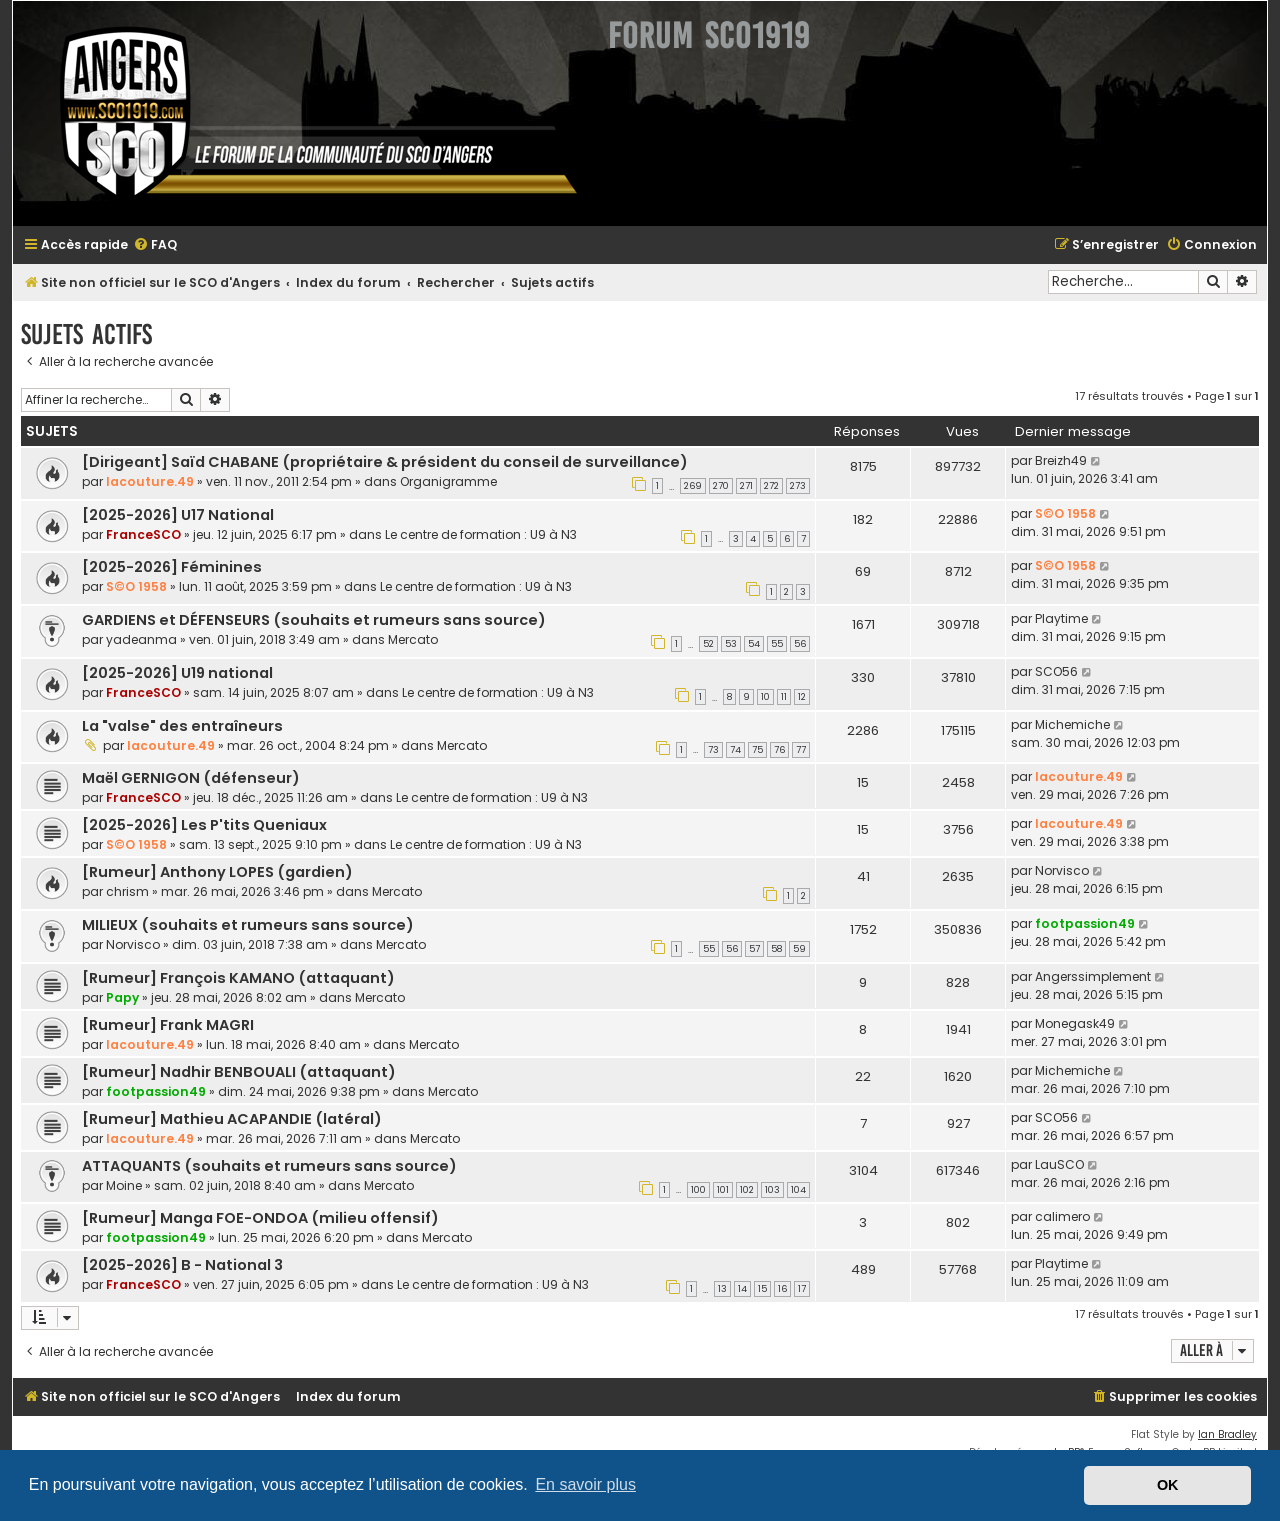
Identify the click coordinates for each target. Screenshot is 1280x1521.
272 (771, 486)
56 (800, 644)
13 (722, 1289)
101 (723, 1190)
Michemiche (1072, 724)
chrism (127, 891)
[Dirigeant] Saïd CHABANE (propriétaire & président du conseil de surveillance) (385, 462)
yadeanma (141, 639)
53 (731, 644)
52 (708, 644)
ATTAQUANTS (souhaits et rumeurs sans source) (269, 1166)
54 (754, 644)
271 (746, 486)
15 (762, 1289)
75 (757, 750)
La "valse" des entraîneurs (182, 726)
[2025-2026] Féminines (172, 567)
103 (772, 1190)
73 (713, 750)
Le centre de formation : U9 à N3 (481, 534)
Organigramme (448, 481)
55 (777, 644)
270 (721, 486)
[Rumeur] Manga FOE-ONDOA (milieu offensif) (260, 1218)
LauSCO (1059, 1164)
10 (765, 697)
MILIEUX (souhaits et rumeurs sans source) (248, 925)
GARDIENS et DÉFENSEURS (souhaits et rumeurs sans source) (314, 620)
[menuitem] (155, 245)
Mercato (413, 639)
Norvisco (1062, 870)
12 (802, 697)
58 (776, 949)
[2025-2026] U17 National (178, 515)
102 (747, 1190)
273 (798, 486)
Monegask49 (1075, 1023)
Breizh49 (1061, 460)
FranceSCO (143, 534)
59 (799, 949)
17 (802, 1289)
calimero (1062, 1216)
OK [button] (1168, 1485)
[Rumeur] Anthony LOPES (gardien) (217, 872)
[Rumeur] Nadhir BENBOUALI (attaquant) (239, 1072)
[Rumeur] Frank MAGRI (168, 1025)
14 (742, 1289)
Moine (124, 1185)
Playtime (1061, 618)
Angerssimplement (1093, 976)
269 (693, 486)
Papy (122, 997)
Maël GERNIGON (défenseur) (191, 778)
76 (779, 750)
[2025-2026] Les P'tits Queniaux (204, 825)
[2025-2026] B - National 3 (182, 1265)
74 (735, 750)
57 (754, 949)
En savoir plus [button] (585, 1484)
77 (801, 750)
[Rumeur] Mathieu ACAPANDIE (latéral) (232, 1119)
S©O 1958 (1065, 513)
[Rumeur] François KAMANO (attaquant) (238, 978)
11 (784, 697)
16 (782, 1289)
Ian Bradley (1227, 1434)
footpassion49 (1085, 923)
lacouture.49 (150, 481)
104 (798, 1190)
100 (698, 1190)
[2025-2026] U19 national (177, 673)
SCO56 (1056, 671)
